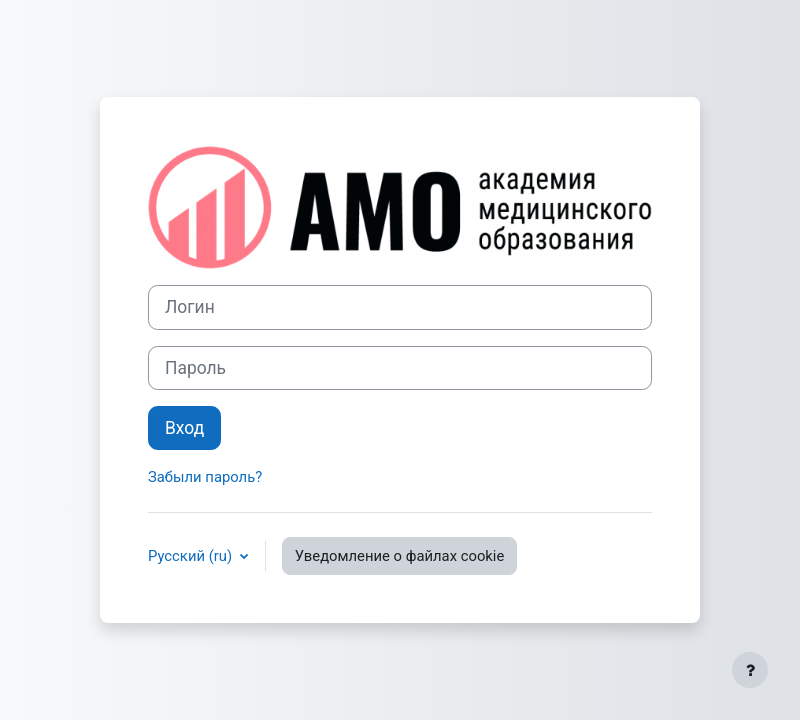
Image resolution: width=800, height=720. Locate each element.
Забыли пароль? (205, 477)
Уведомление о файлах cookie (400, 556)
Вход (184, 428)
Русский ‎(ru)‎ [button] (192, 556)
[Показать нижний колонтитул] (750, 670)
